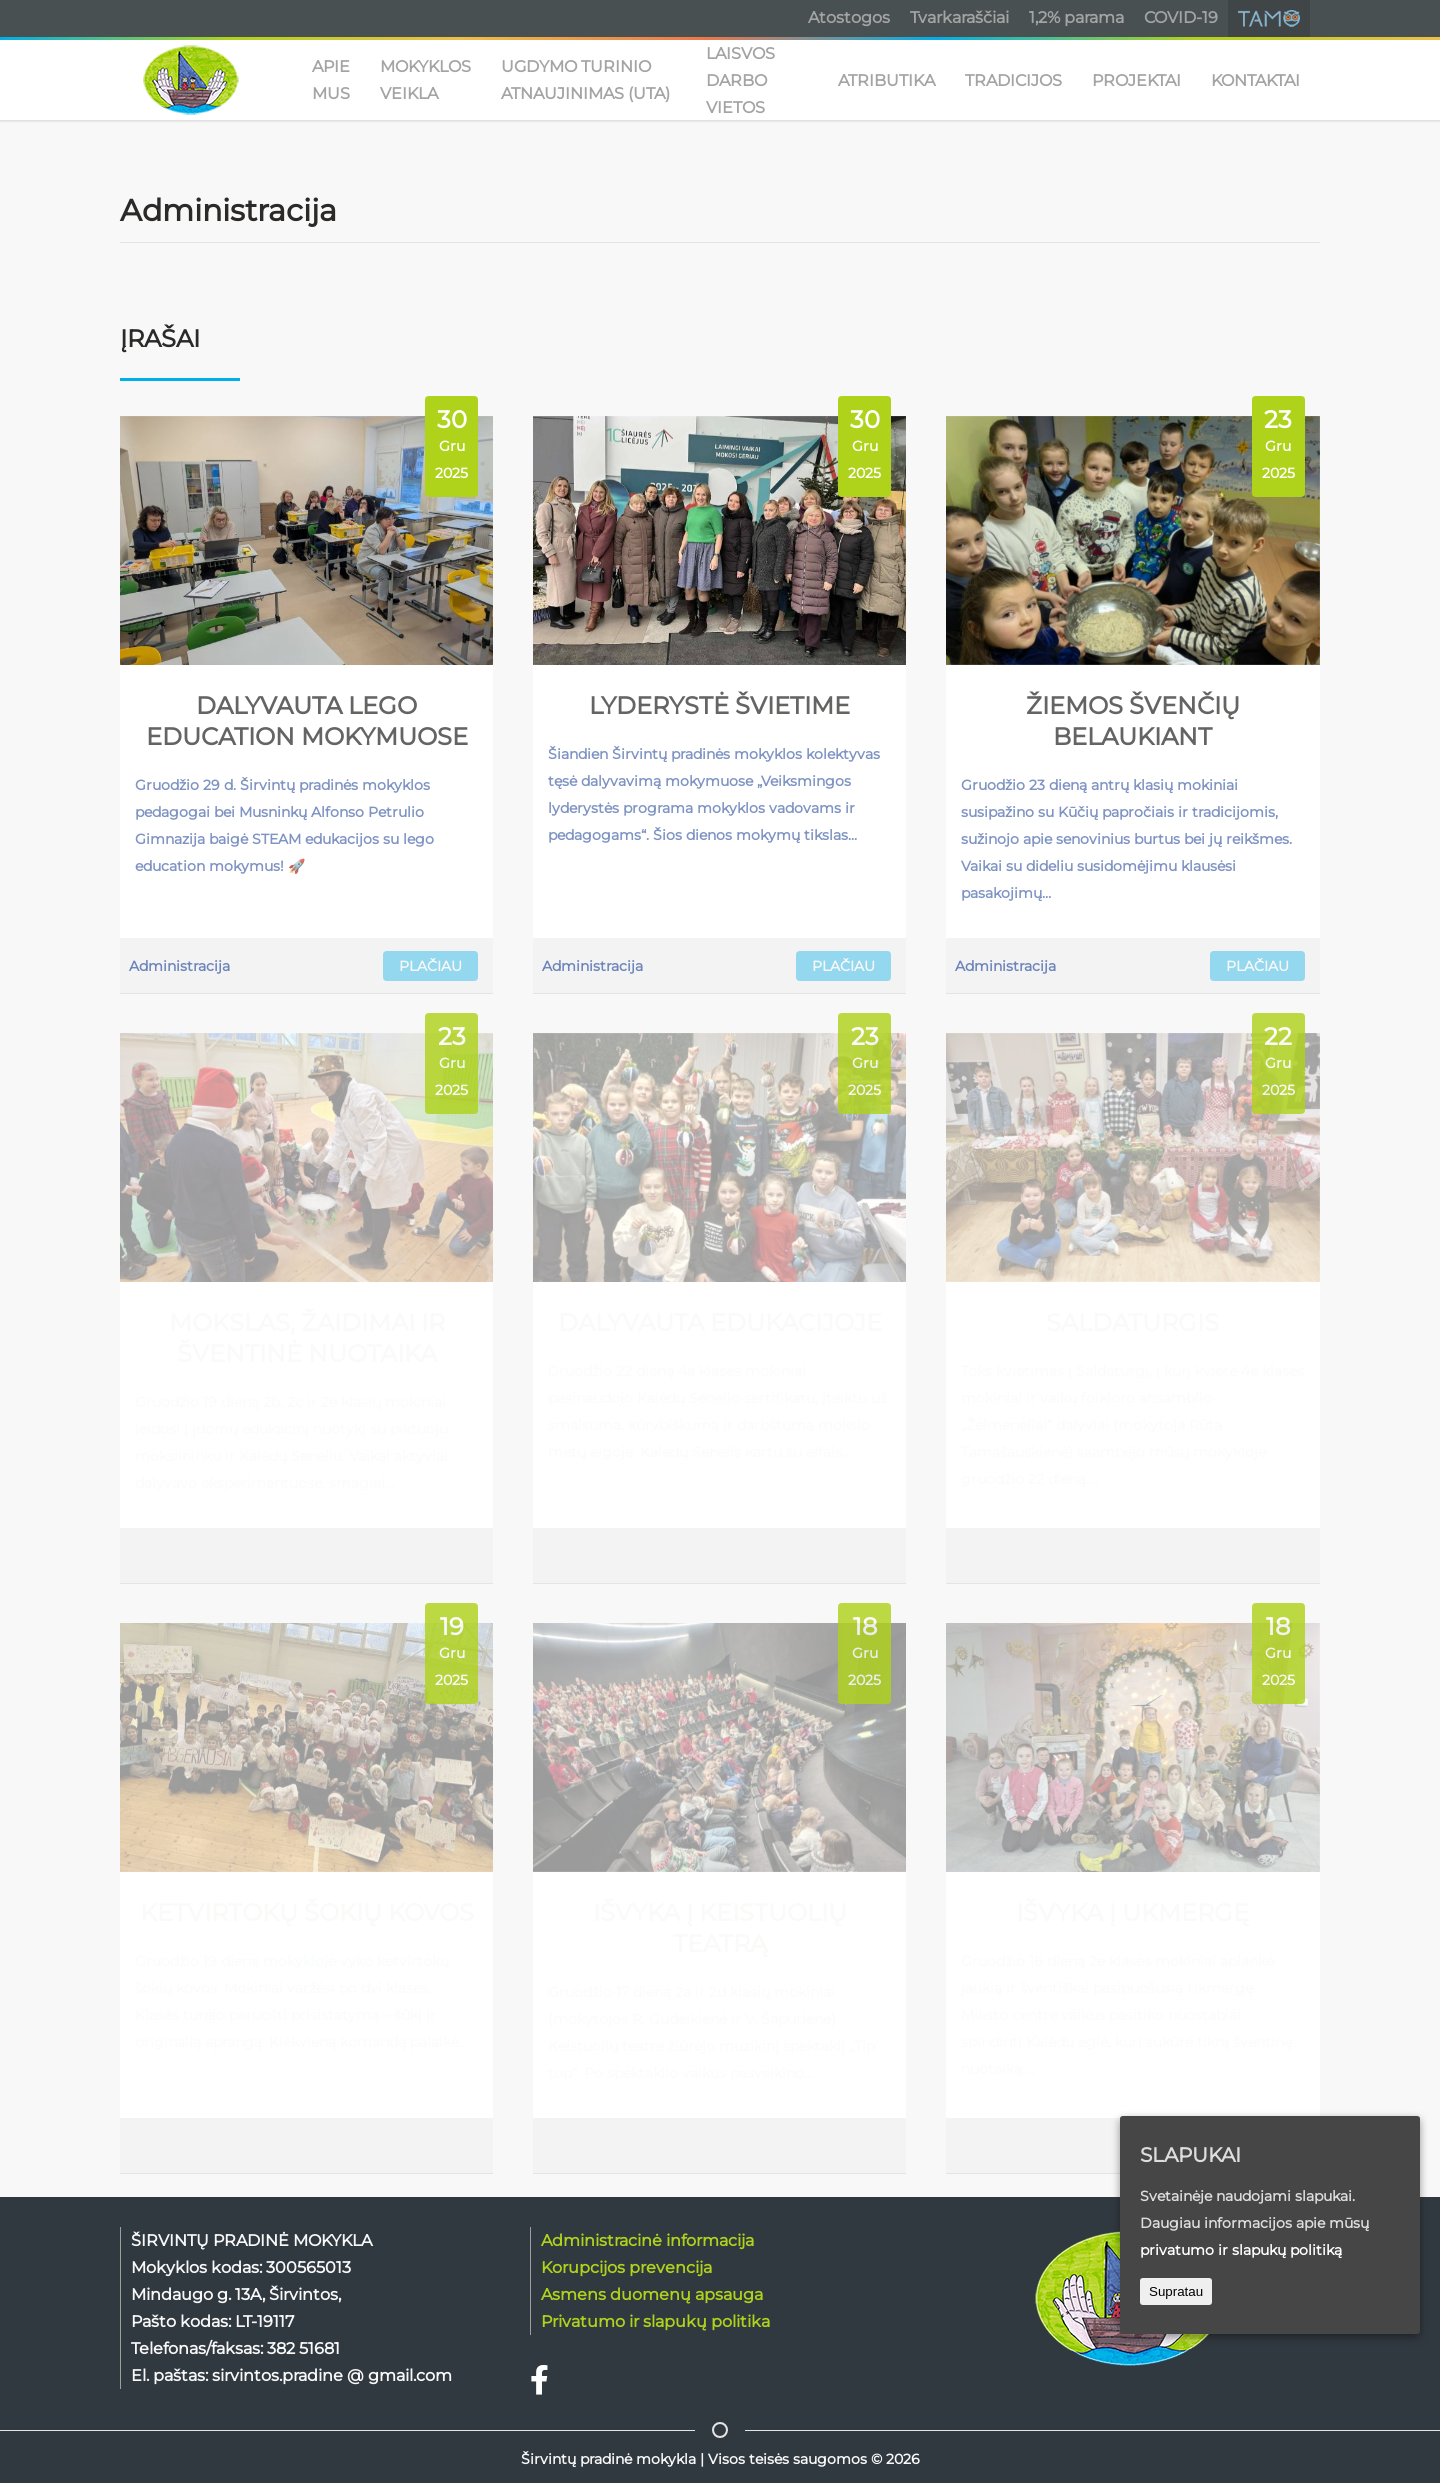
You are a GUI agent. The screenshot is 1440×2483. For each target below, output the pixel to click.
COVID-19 (1181, 17)
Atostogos (849, 17)
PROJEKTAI (1136, 80)
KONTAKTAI (1255, 80)
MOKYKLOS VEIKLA (425, 80)
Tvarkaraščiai (959, 17)
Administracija (179, 966)
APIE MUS (331, 80)
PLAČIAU (430, 966)
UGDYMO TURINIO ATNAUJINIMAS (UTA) (585, 80)
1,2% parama (1076, 17)
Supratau (1176, 2291)
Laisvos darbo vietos (740, 80)
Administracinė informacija (647, 2240)
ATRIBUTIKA (886, 80)
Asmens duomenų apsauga (652, 2294)
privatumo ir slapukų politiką (1241, 2250)
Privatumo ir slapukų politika (655, 2321)
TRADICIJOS (1013, 80)
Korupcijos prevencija (626, 2267)
